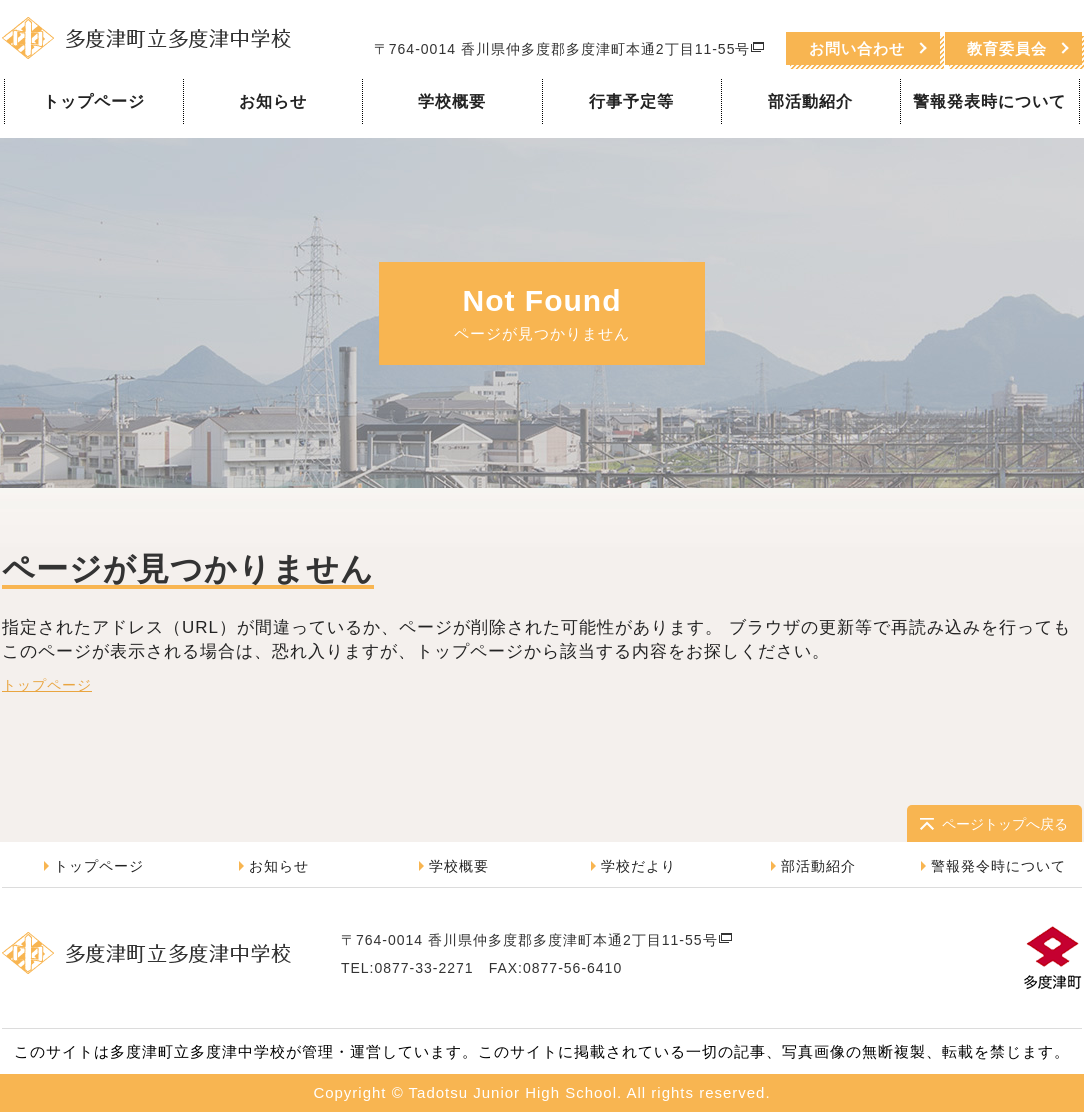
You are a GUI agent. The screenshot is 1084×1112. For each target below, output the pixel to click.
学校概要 (452, 101)
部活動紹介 (810, 101)
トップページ (94, 101)
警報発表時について (989, 101)
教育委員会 (1007, 48)
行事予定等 (631, 101)
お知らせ (273, 101)
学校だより (638, 866)
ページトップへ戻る (1005, 824)
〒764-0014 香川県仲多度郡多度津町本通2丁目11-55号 (569, 49)
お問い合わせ (857, 48)
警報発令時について (998, 866)
